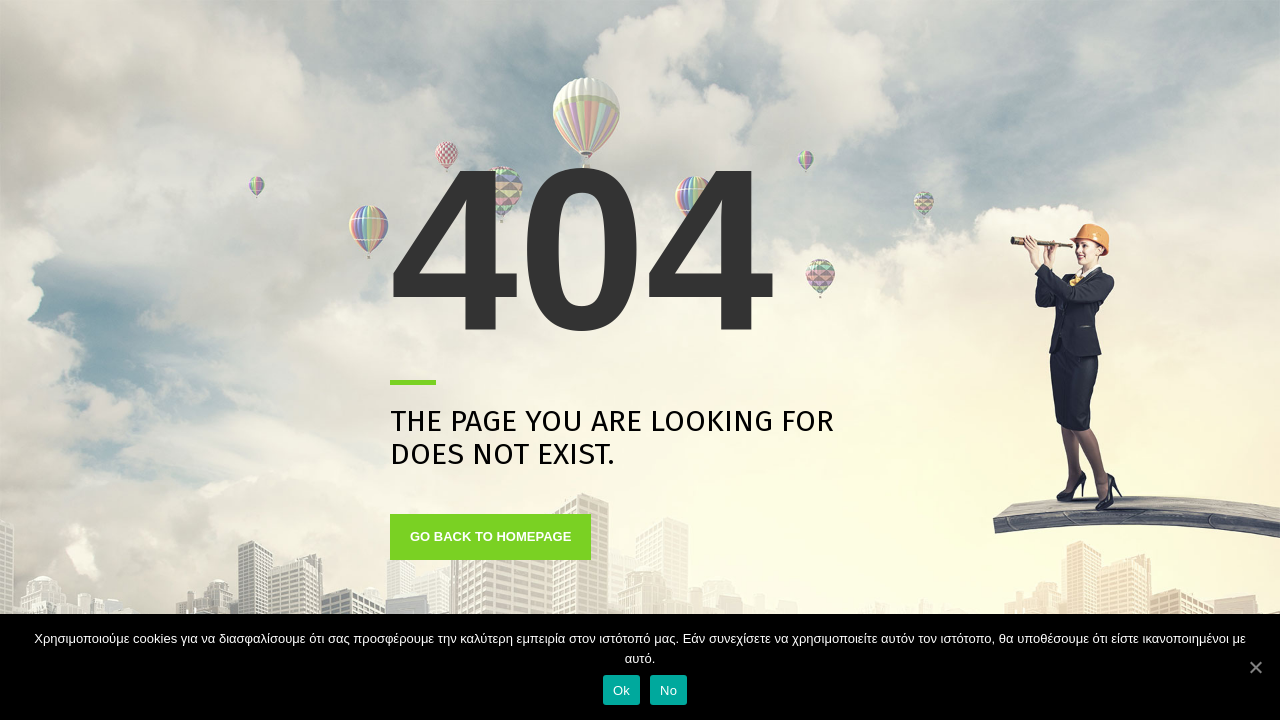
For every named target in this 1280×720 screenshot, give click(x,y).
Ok (621, 690)
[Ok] (1255, 667)
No (668, 690)
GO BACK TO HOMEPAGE (490, 536)
